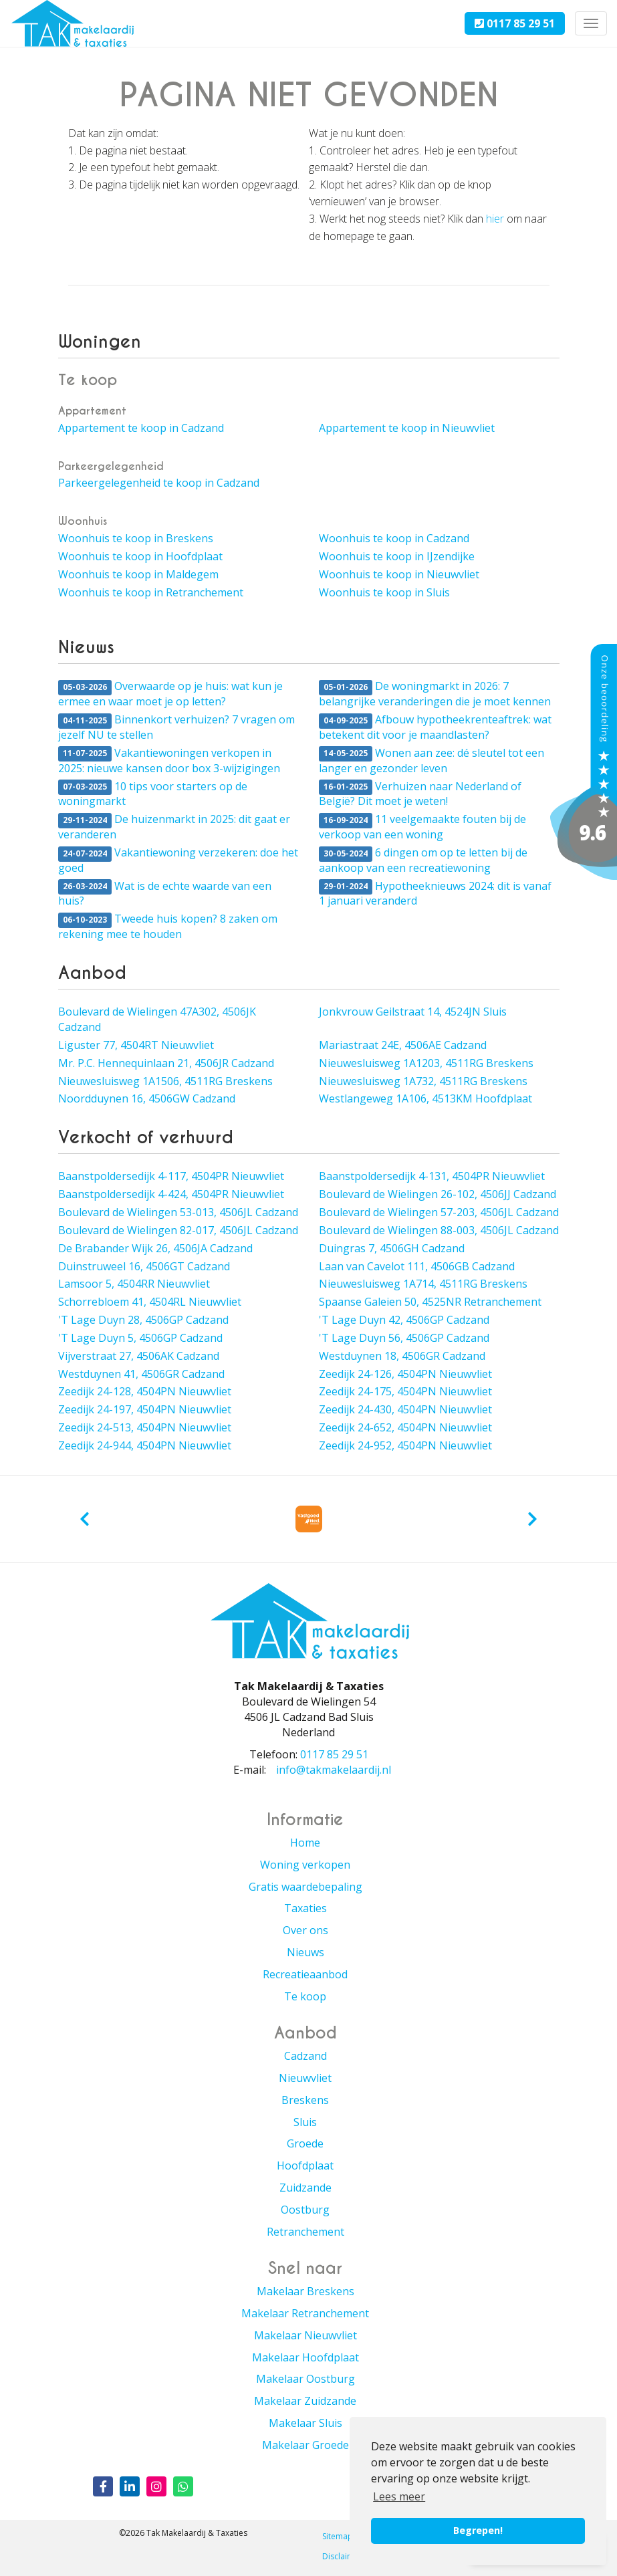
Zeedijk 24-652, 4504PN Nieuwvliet (405, 1427)
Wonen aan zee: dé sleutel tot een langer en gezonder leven (431, 760)
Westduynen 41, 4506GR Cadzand (141, 1374)
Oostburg (305, 2209)
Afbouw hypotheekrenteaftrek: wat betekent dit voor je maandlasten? (435, 727)
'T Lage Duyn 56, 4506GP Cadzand (404, 1337)
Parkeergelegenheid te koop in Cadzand (158, 482)
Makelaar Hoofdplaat (305, 2357)
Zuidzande (305, 2187)
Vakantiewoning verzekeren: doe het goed (178, 860)
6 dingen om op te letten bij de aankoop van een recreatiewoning (423, 860)
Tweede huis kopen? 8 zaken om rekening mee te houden (167, 926)
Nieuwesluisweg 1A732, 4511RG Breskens (423, 1081)
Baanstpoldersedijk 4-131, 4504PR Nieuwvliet (432, 1176)
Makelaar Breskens (305, 2291)
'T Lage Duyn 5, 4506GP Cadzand (140, 1337)
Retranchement (305, 2231)
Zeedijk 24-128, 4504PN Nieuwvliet (144, 1391)
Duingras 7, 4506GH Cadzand (392, 1248)
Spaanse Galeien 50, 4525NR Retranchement (430, 1301)
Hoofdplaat (305, 2165)
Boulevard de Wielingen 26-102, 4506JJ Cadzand (437, 1194)
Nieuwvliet (305, 2078)
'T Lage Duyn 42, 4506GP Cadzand (404, 1319)
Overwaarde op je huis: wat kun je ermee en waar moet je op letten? (170, 694)
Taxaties (305, 1908)
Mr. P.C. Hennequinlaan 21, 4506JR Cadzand (166, 1063)
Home (305, 1842)
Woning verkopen (305, 1864)
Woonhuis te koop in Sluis (384, 592)
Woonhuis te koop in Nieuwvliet (399, 574)
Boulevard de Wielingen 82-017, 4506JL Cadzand (178, 1230)
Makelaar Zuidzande (305, 2400)
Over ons (305, 1930)
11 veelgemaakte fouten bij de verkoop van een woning (422, 827)
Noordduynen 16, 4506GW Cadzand (146, 1098)
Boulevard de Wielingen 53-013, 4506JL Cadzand (178, 1212)
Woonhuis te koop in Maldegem (138, 574)
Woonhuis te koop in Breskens (135, 538)
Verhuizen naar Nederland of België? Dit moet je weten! (420, 794)
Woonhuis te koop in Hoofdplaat (140, 556)
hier (495, 218)
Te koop (305, 1996)
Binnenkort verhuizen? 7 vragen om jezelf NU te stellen (176, 727)
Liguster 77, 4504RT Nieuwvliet (136, 1045)
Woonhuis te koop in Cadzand (394, 538)
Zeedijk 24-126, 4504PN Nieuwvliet (405, 1374)
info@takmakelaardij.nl (333, 1769)
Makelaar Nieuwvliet (305, 2335)
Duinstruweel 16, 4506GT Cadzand (144, 1266)
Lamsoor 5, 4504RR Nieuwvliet (134, 1283)
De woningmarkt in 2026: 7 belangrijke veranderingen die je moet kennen (435, 694)
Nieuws (305, 1952)
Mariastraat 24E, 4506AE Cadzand (403, 1045)
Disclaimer (342, 2556)
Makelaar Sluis (305, 2423)
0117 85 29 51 (515, 23)
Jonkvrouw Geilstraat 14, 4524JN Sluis (413, 1011)
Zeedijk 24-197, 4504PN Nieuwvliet (144, 1409)
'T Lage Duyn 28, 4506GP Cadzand (143, 1319)
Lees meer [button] (399, 2496)
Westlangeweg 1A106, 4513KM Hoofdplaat (425, 1098)
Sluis (305, 2122)
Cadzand (305, 2055)
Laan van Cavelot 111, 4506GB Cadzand (417, 1266)
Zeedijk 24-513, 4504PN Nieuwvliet (144, 1427)
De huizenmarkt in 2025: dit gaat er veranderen (174, 827)
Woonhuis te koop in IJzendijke (397, 556)
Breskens (305, 2100)
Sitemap (337, 2536)
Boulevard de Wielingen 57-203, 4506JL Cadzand (439, 1212)
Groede (305, 2143)
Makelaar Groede (305, 2445)
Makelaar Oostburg (305, 2378)
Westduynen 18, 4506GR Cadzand (402, 1356)
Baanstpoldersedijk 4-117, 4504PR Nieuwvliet (171, 1176)
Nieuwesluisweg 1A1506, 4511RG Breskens (165, 1081)
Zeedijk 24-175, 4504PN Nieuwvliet (405, 1391)
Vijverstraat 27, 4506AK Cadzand (138, 1356)
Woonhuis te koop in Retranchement (150, 592)
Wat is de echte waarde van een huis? (164, 894)
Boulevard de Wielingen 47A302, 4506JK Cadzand (157, 1019)
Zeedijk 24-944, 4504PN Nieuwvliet (144, 1445)
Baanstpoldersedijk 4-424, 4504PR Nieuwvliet (171, 1194)
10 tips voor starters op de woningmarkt (152, 794)
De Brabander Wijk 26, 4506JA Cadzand (155, 1248)
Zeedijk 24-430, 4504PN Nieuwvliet (405, 1409)
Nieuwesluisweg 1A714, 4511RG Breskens (423, 1283)
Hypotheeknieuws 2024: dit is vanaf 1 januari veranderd (435, 894)
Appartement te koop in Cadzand (141, 428)
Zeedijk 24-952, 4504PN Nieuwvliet (405, 1445)
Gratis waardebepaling (305, 1886)
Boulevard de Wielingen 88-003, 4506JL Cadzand (439, 1230)
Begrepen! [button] (478, 2530)
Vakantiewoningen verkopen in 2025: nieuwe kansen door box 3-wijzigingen (169, 760)
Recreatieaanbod (305, 1974)
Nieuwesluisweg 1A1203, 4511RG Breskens (426, 1063)
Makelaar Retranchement (305, 2313)
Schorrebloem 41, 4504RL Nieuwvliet (149, 1301)
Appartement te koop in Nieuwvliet (407, 428)
